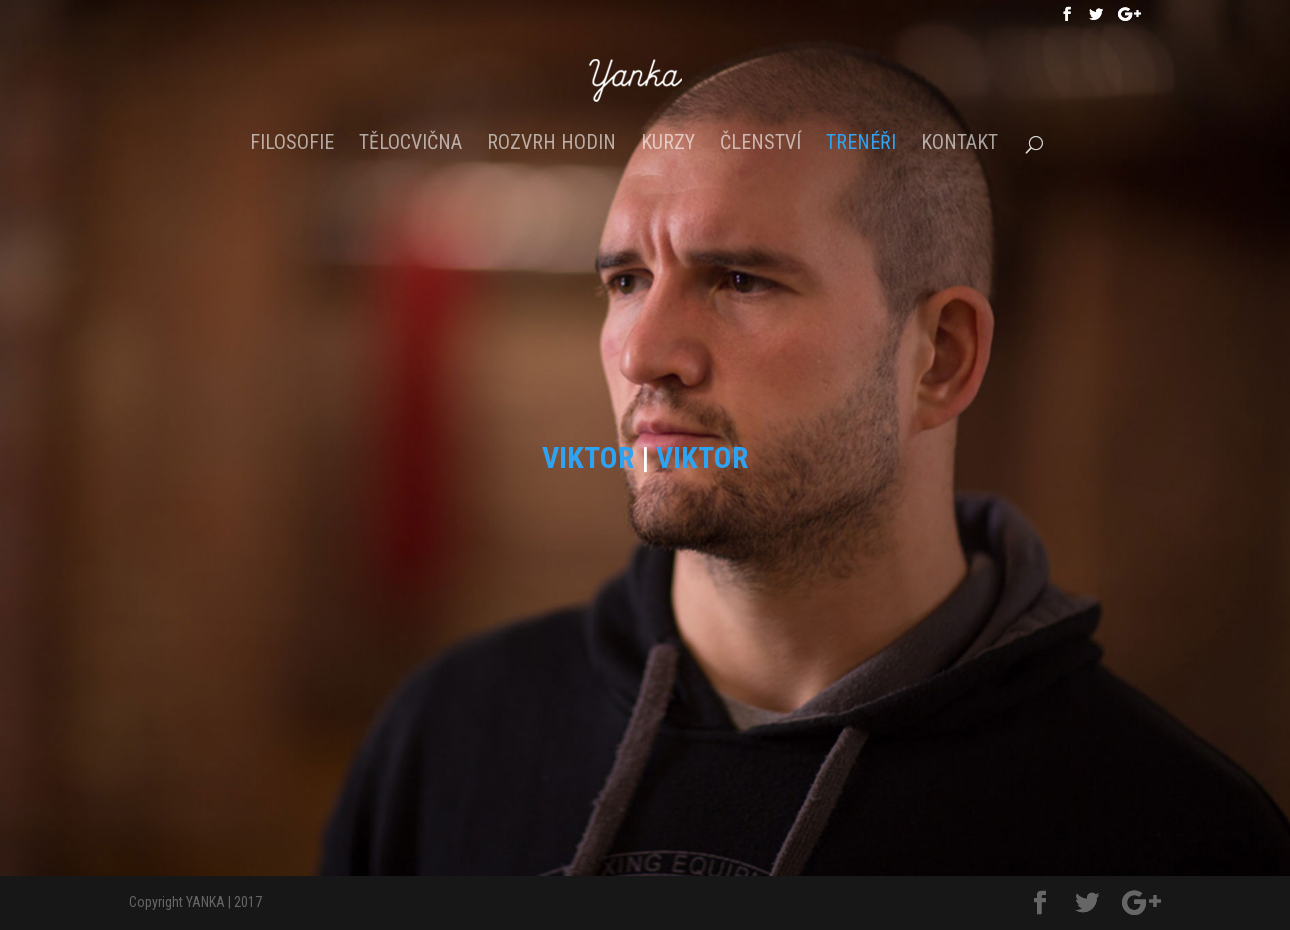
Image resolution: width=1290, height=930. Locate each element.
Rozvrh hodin (551, 144)
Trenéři (861, 144)
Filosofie (292, 144)
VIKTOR (588, 457)
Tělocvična (410, 144)
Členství (760, 144)
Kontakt (959, 144)
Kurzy (668, 144)
